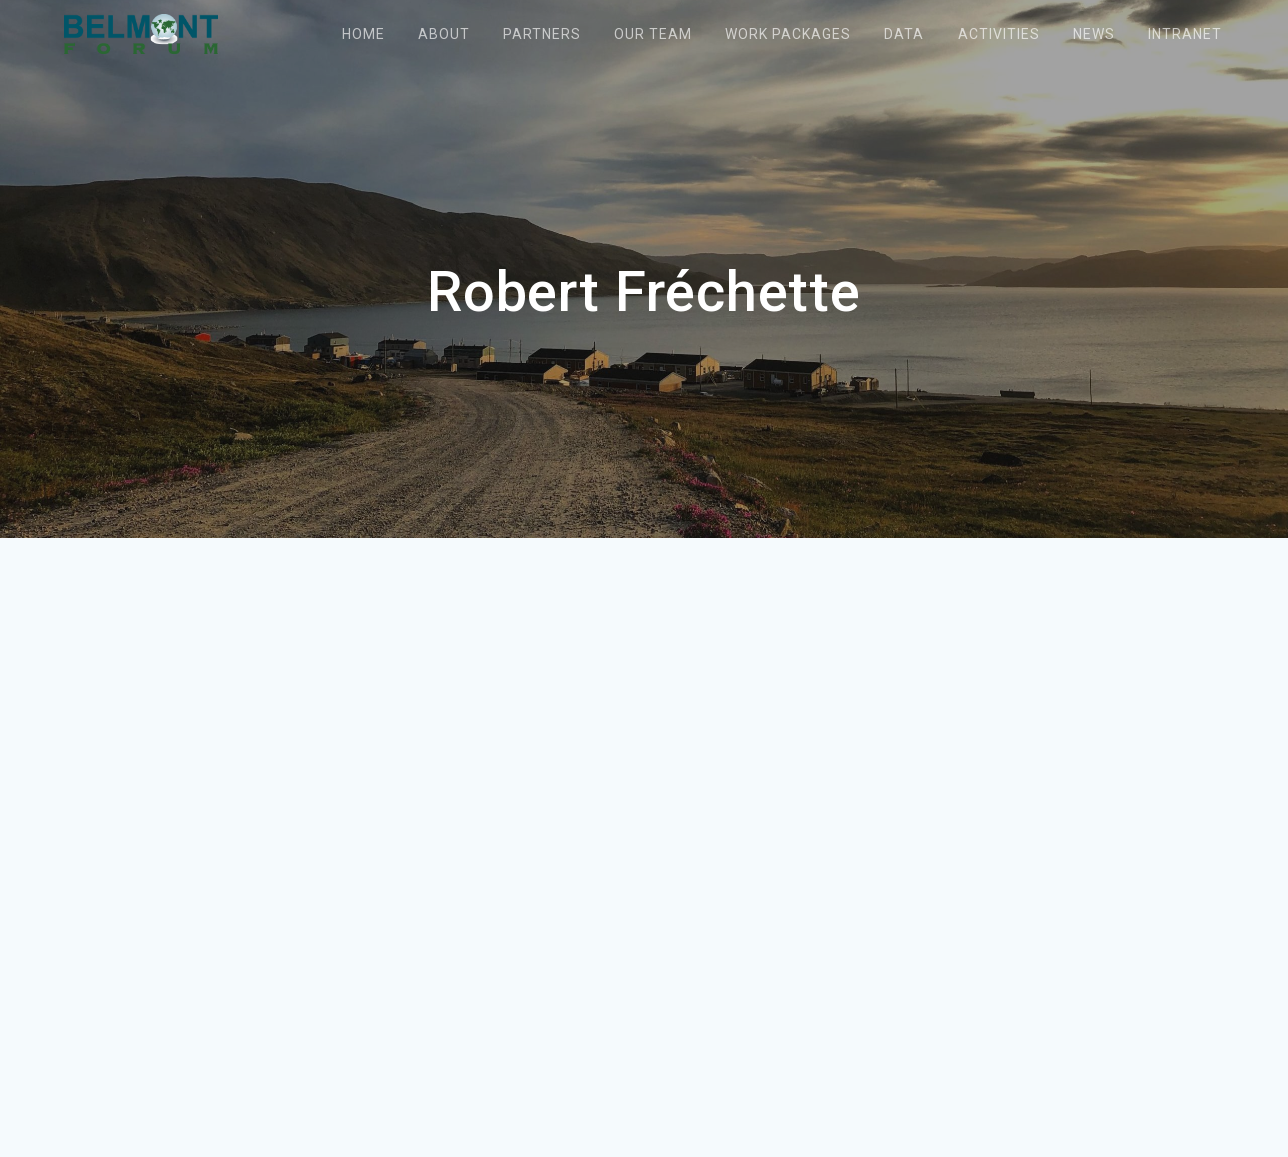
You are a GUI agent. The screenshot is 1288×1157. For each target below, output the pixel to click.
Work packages (788, 34)
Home (363, 34)
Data (904, 34)
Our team (653, 34)
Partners (542, 34)
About (444, 34)
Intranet (1185, 34)
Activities (999, 34)
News (1094, 34)
